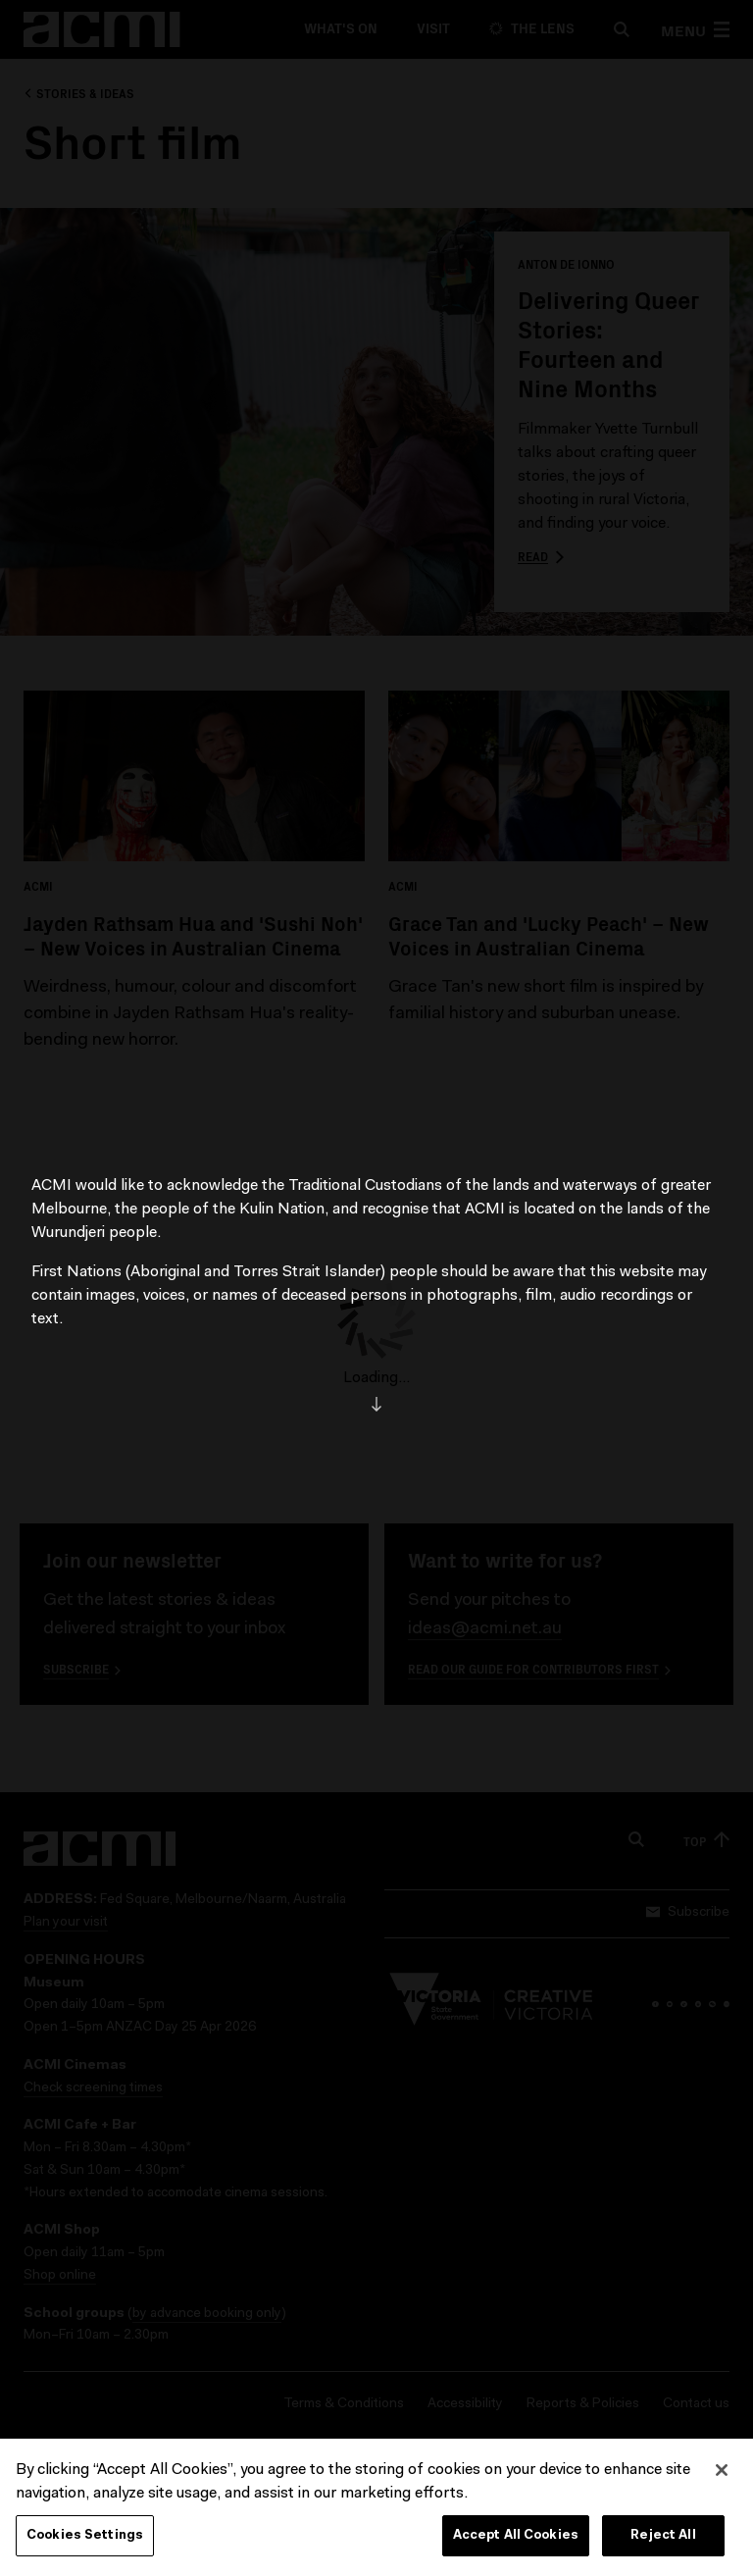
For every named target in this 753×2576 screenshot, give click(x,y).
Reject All (662, 2542)
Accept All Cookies (515, 2542)
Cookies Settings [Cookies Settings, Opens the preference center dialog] (84, 2542)
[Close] (721, 2477)
